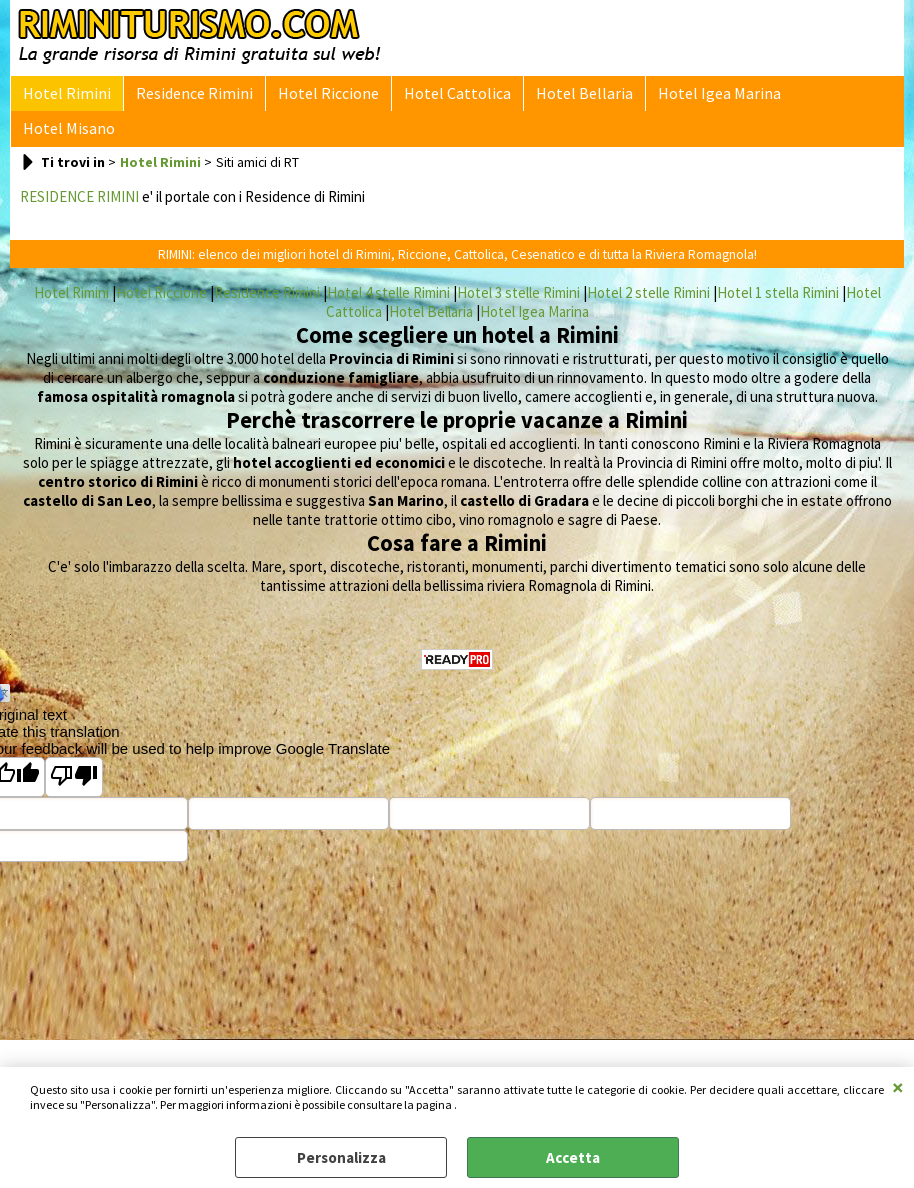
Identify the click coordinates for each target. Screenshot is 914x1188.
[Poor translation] (74, 749)
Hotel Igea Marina (697, 97)
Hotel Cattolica (443, 97)
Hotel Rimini (65, 97)
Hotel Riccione (318, 97)
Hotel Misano (826, 97)
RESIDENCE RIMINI (79, 168)
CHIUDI (898, 1087)
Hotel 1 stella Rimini (778, 264)
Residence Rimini (188, 97)
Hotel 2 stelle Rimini (648, 264)
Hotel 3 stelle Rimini (518, 264)
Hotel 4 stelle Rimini (388, 264)
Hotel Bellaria (566, 97)
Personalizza (341, 1157)
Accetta (573, 1157)
